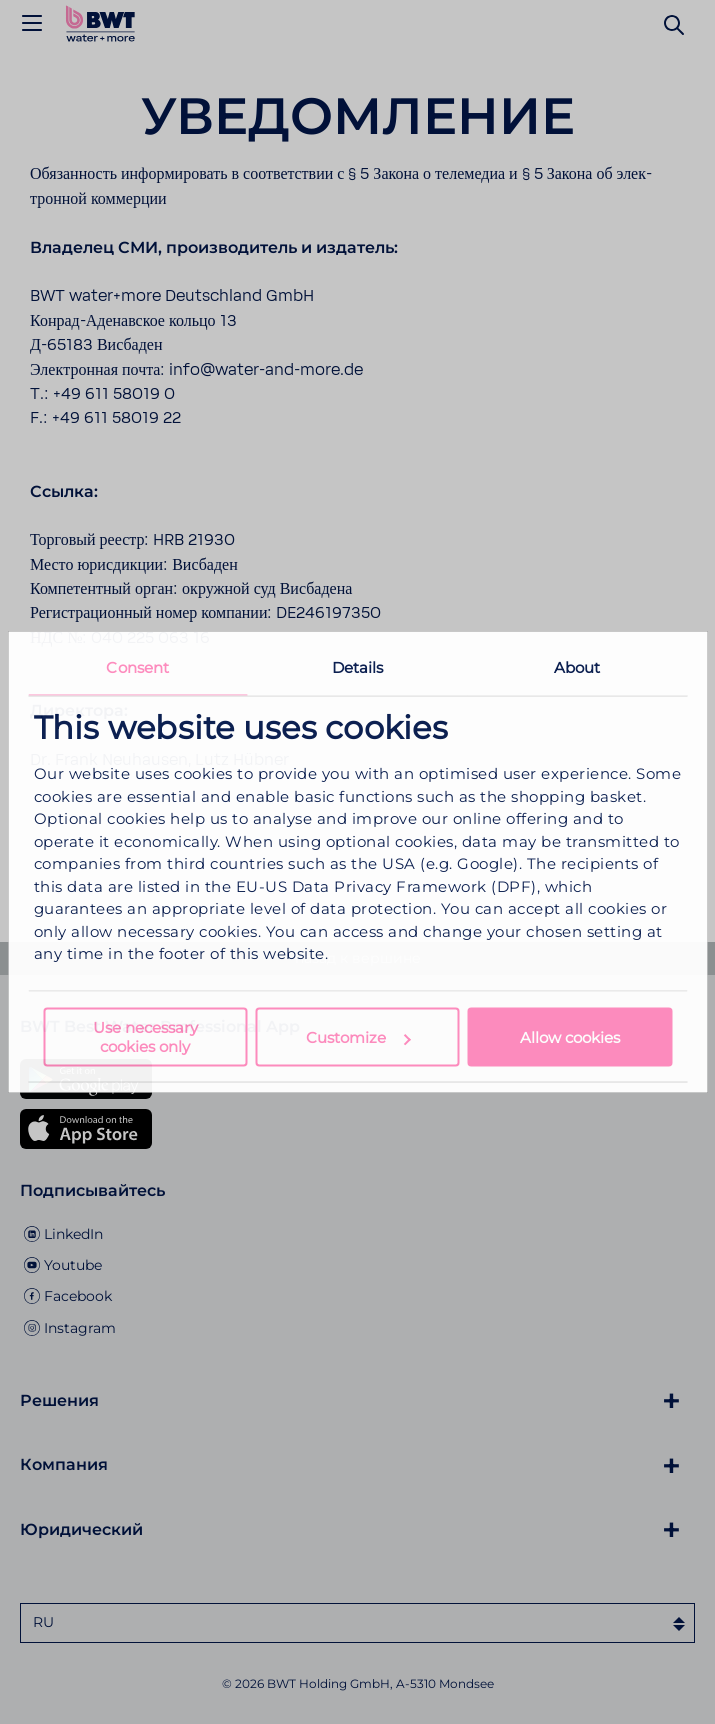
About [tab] (577, 667)
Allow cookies (570, 1037)
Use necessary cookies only (145, 1036)
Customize (358, 1037)
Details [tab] (358, 667)
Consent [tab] (137, 667)
